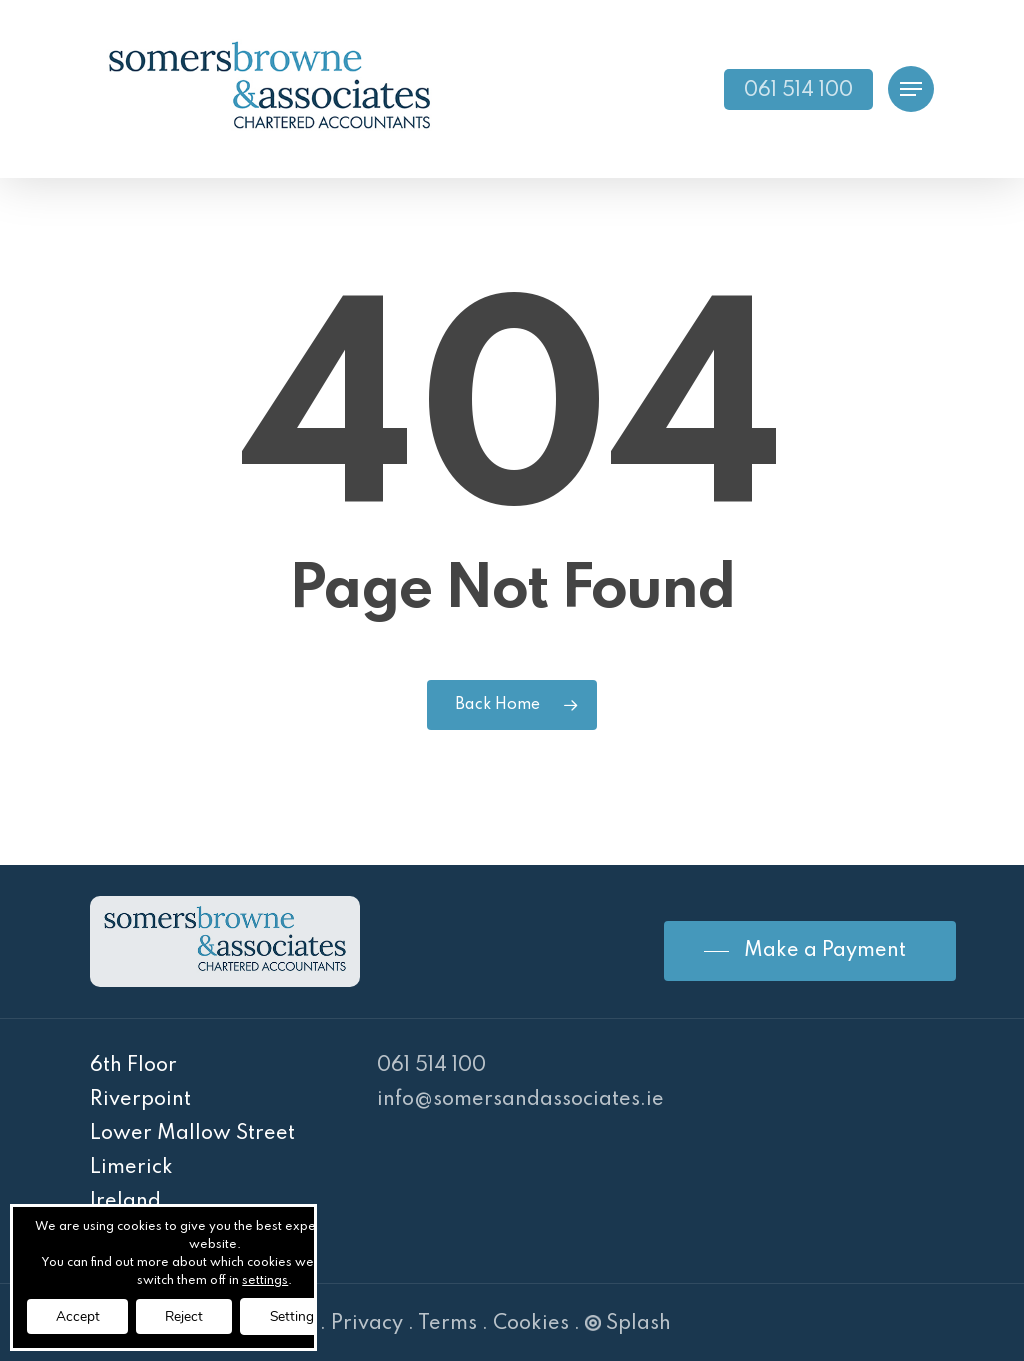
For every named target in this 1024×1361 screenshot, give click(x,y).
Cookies (531, 1324)
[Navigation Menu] (911, 89)
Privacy (367, 1324)
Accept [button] (79, 1315)
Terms (447, 1324)
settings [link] (271, 1280)
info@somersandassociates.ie (520, 1100)
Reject (188, 1315)
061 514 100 (431, 1066)
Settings (303, 1315)
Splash (628, 1324)
